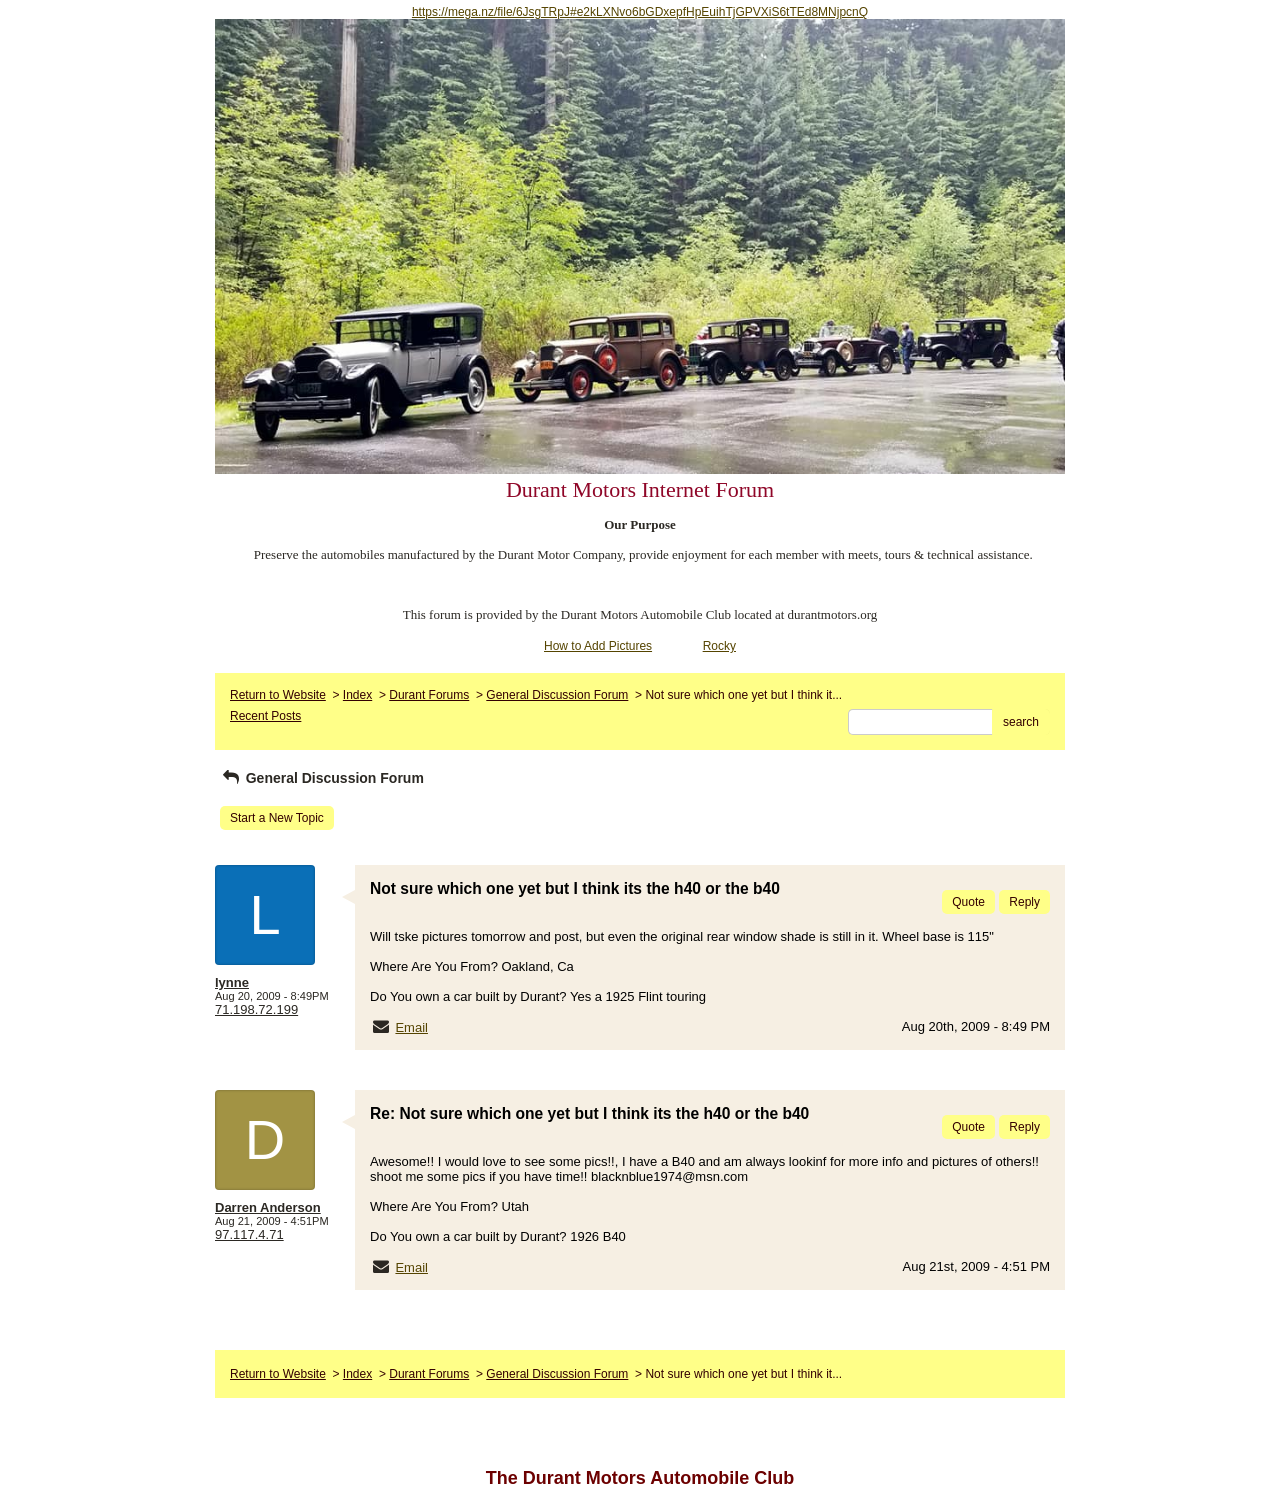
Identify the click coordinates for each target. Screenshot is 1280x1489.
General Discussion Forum (557, 695)
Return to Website (278, 695)
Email (411, 1027)
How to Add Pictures (598, 646)
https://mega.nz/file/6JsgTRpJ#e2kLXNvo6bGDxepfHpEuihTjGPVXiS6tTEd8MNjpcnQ (640, 12)
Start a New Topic (277, 818)
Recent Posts (265, 716)
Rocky (719, 646)
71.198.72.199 (256, 1009)
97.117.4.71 (249, 1234)
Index (357, 695)
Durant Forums (429, 695)
